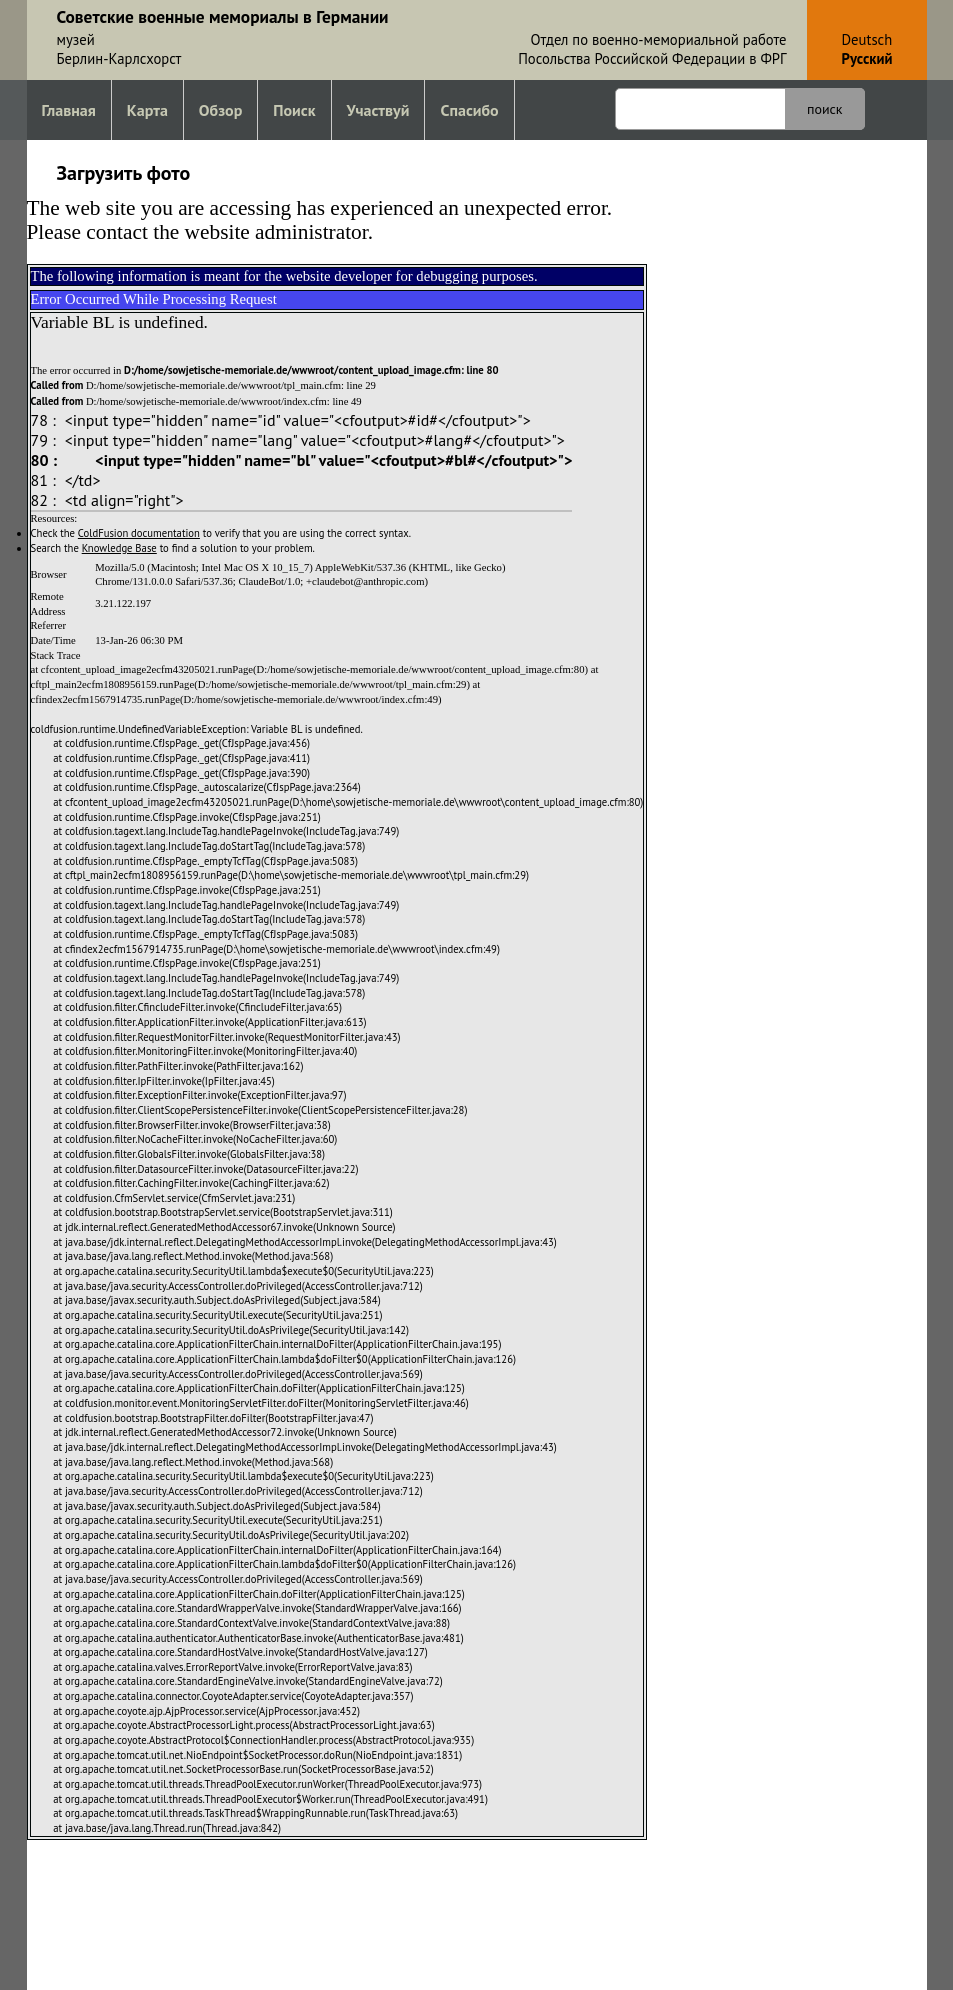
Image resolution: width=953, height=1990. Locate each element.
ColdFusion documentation (139, 533)
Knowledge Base (119, 548)
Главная (69, 110)
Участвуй (378, 110)
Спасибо (469, 110)
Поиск (294, 110)
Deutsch (867, 39)
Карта (147, 110)
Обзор (220, 110)
